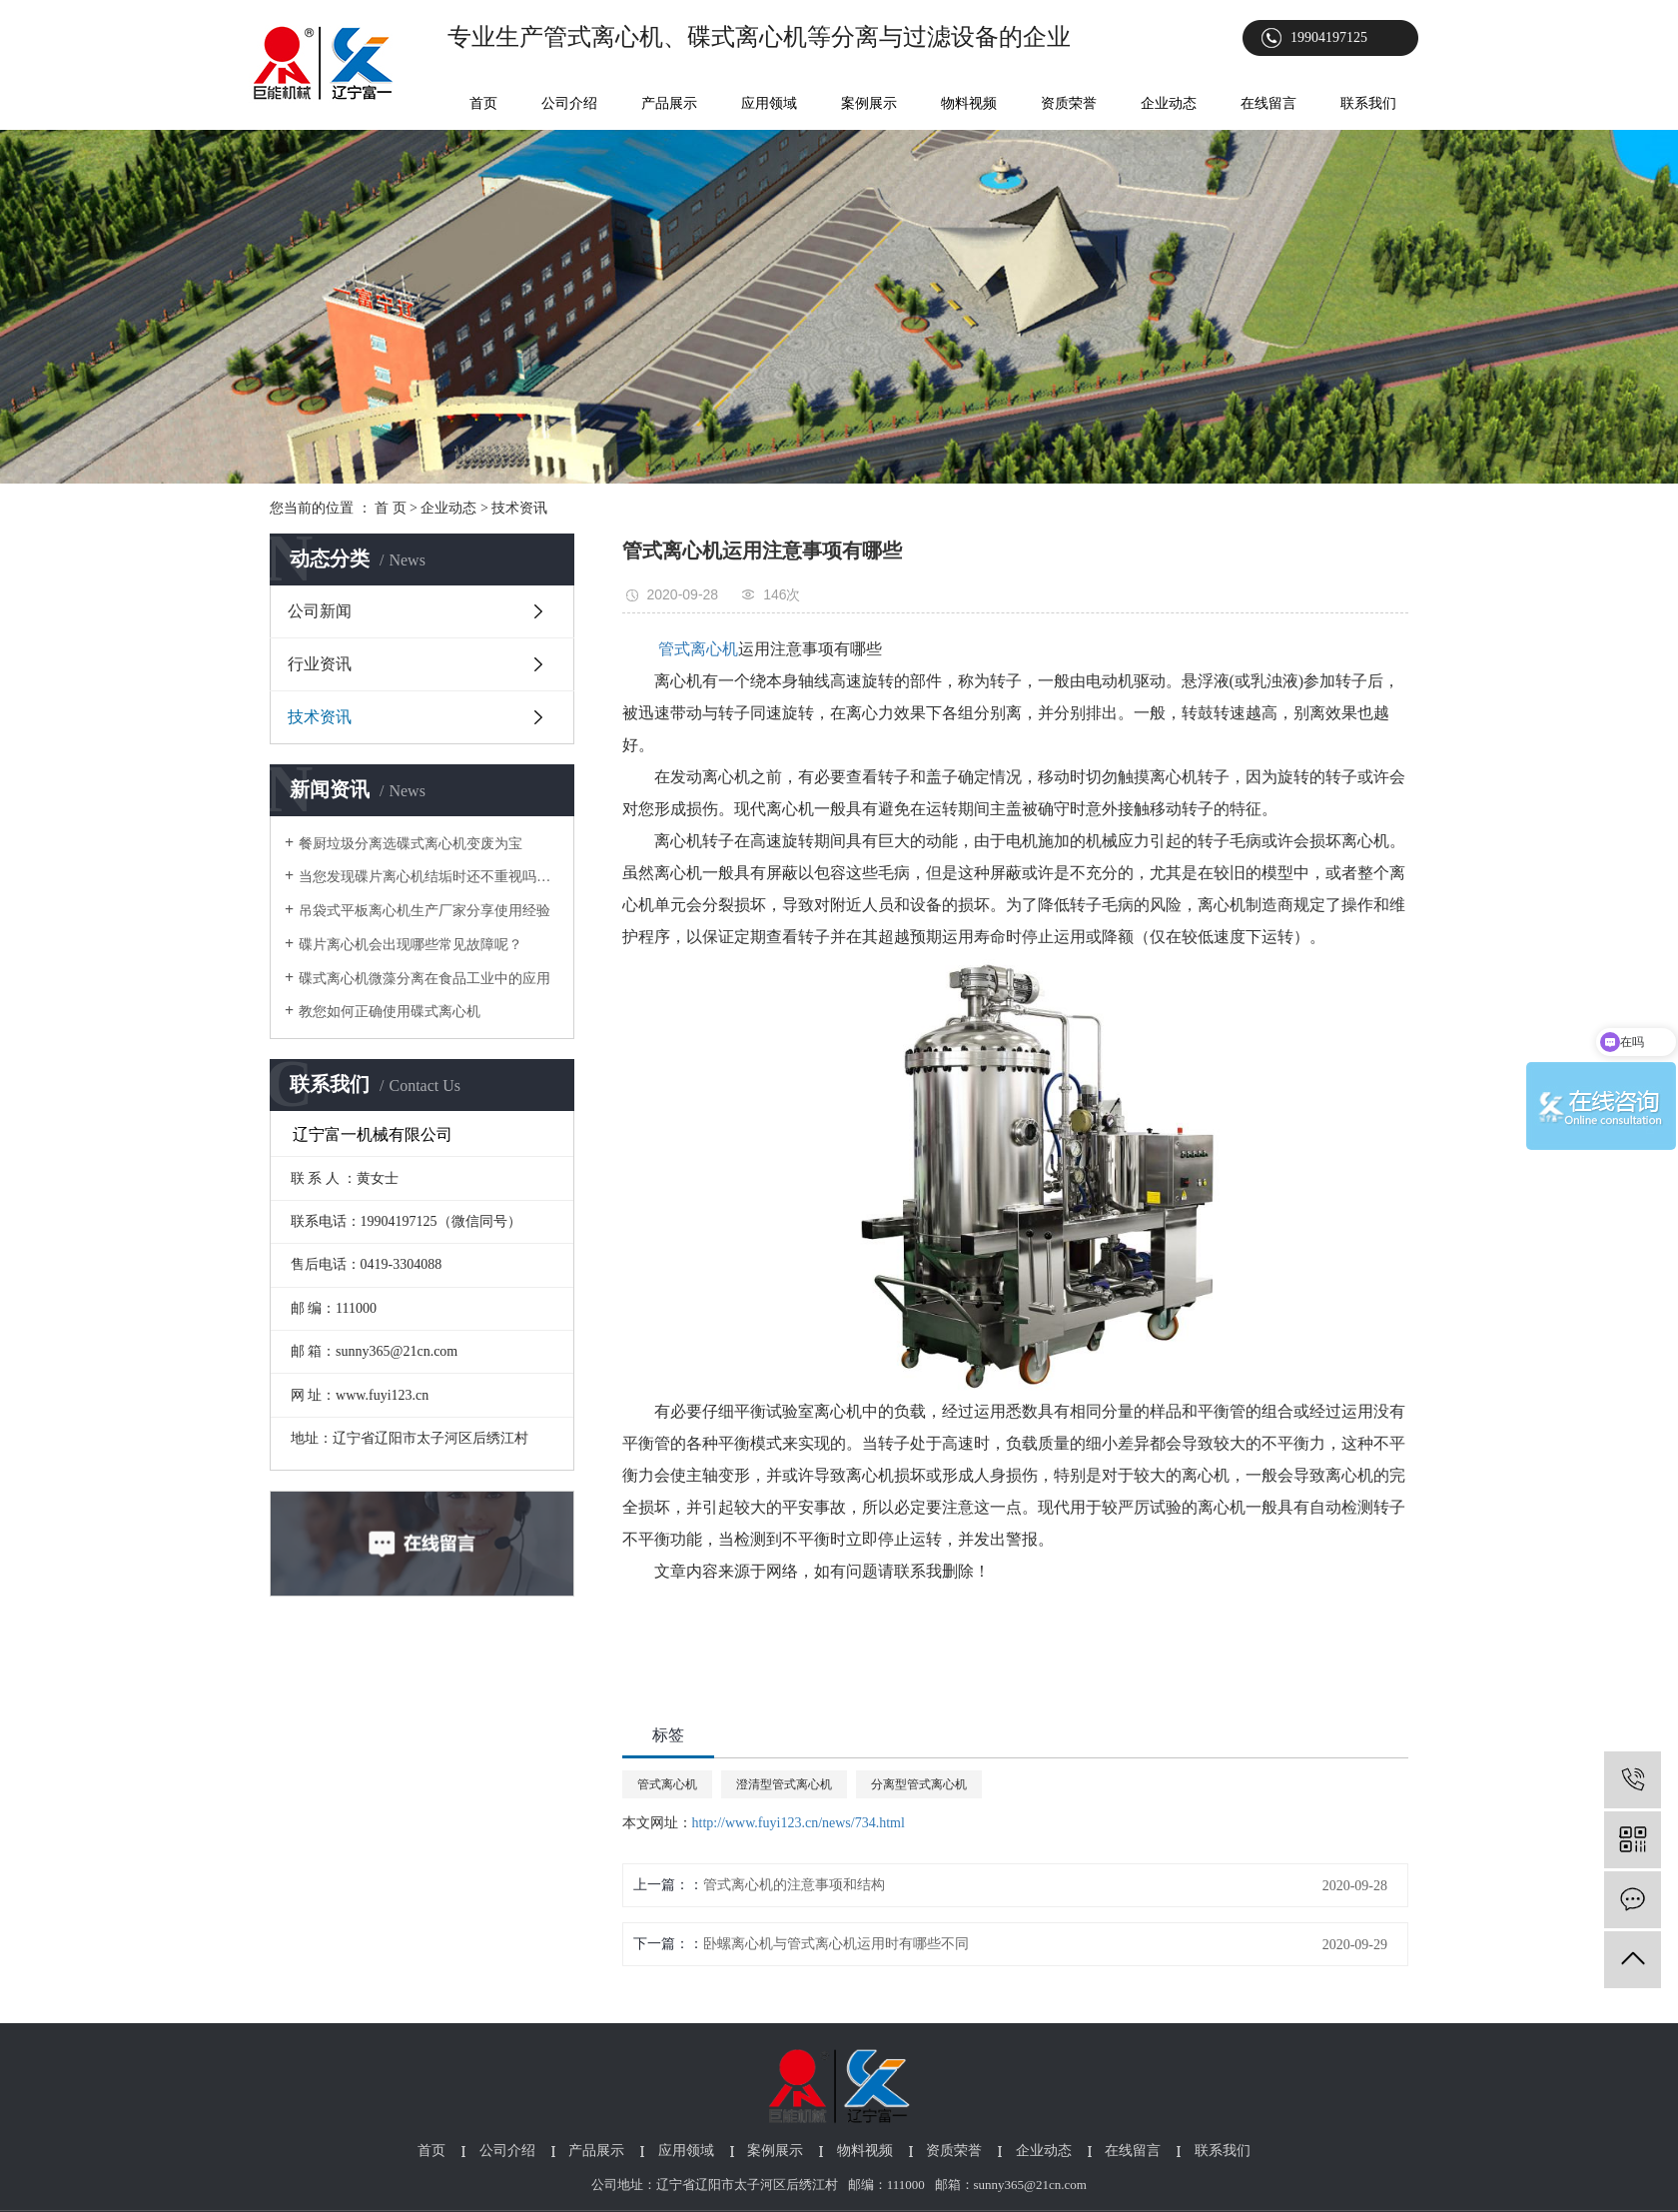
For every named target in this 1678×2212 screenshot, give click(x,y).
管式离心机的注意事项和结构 (794, 1884)
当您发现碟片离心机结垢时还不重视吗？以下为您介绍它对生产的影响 (429, 876)
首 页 (391, 508)
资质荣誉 (1069, 103)
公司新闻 (320, 610)
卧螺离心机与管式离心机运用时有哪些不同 (836, 1943)
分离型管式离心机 (919, 1784)
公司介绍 (569, 103)
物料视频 (969, 103)
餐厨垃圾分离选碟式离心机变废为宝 (410, 843)
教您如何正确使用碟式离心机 (389, 1011)
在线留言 (1268, 103)
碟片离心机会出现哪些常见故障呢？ (410, 944)
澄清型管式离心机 (784, 1784)
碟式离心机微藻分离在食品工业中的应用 (424, 978)
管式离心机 (667, 1784)
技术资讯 (519, 508)
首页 (483, 103)
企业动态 (1169, 103)
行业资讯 (320, 663)
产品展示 (669, 103)
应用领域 (769, 103)
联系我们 (1368, 103)
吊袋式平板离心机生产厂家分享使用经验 (424, 910)
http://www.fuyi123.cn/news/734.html (798, 1822)
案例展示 (869, 103)
